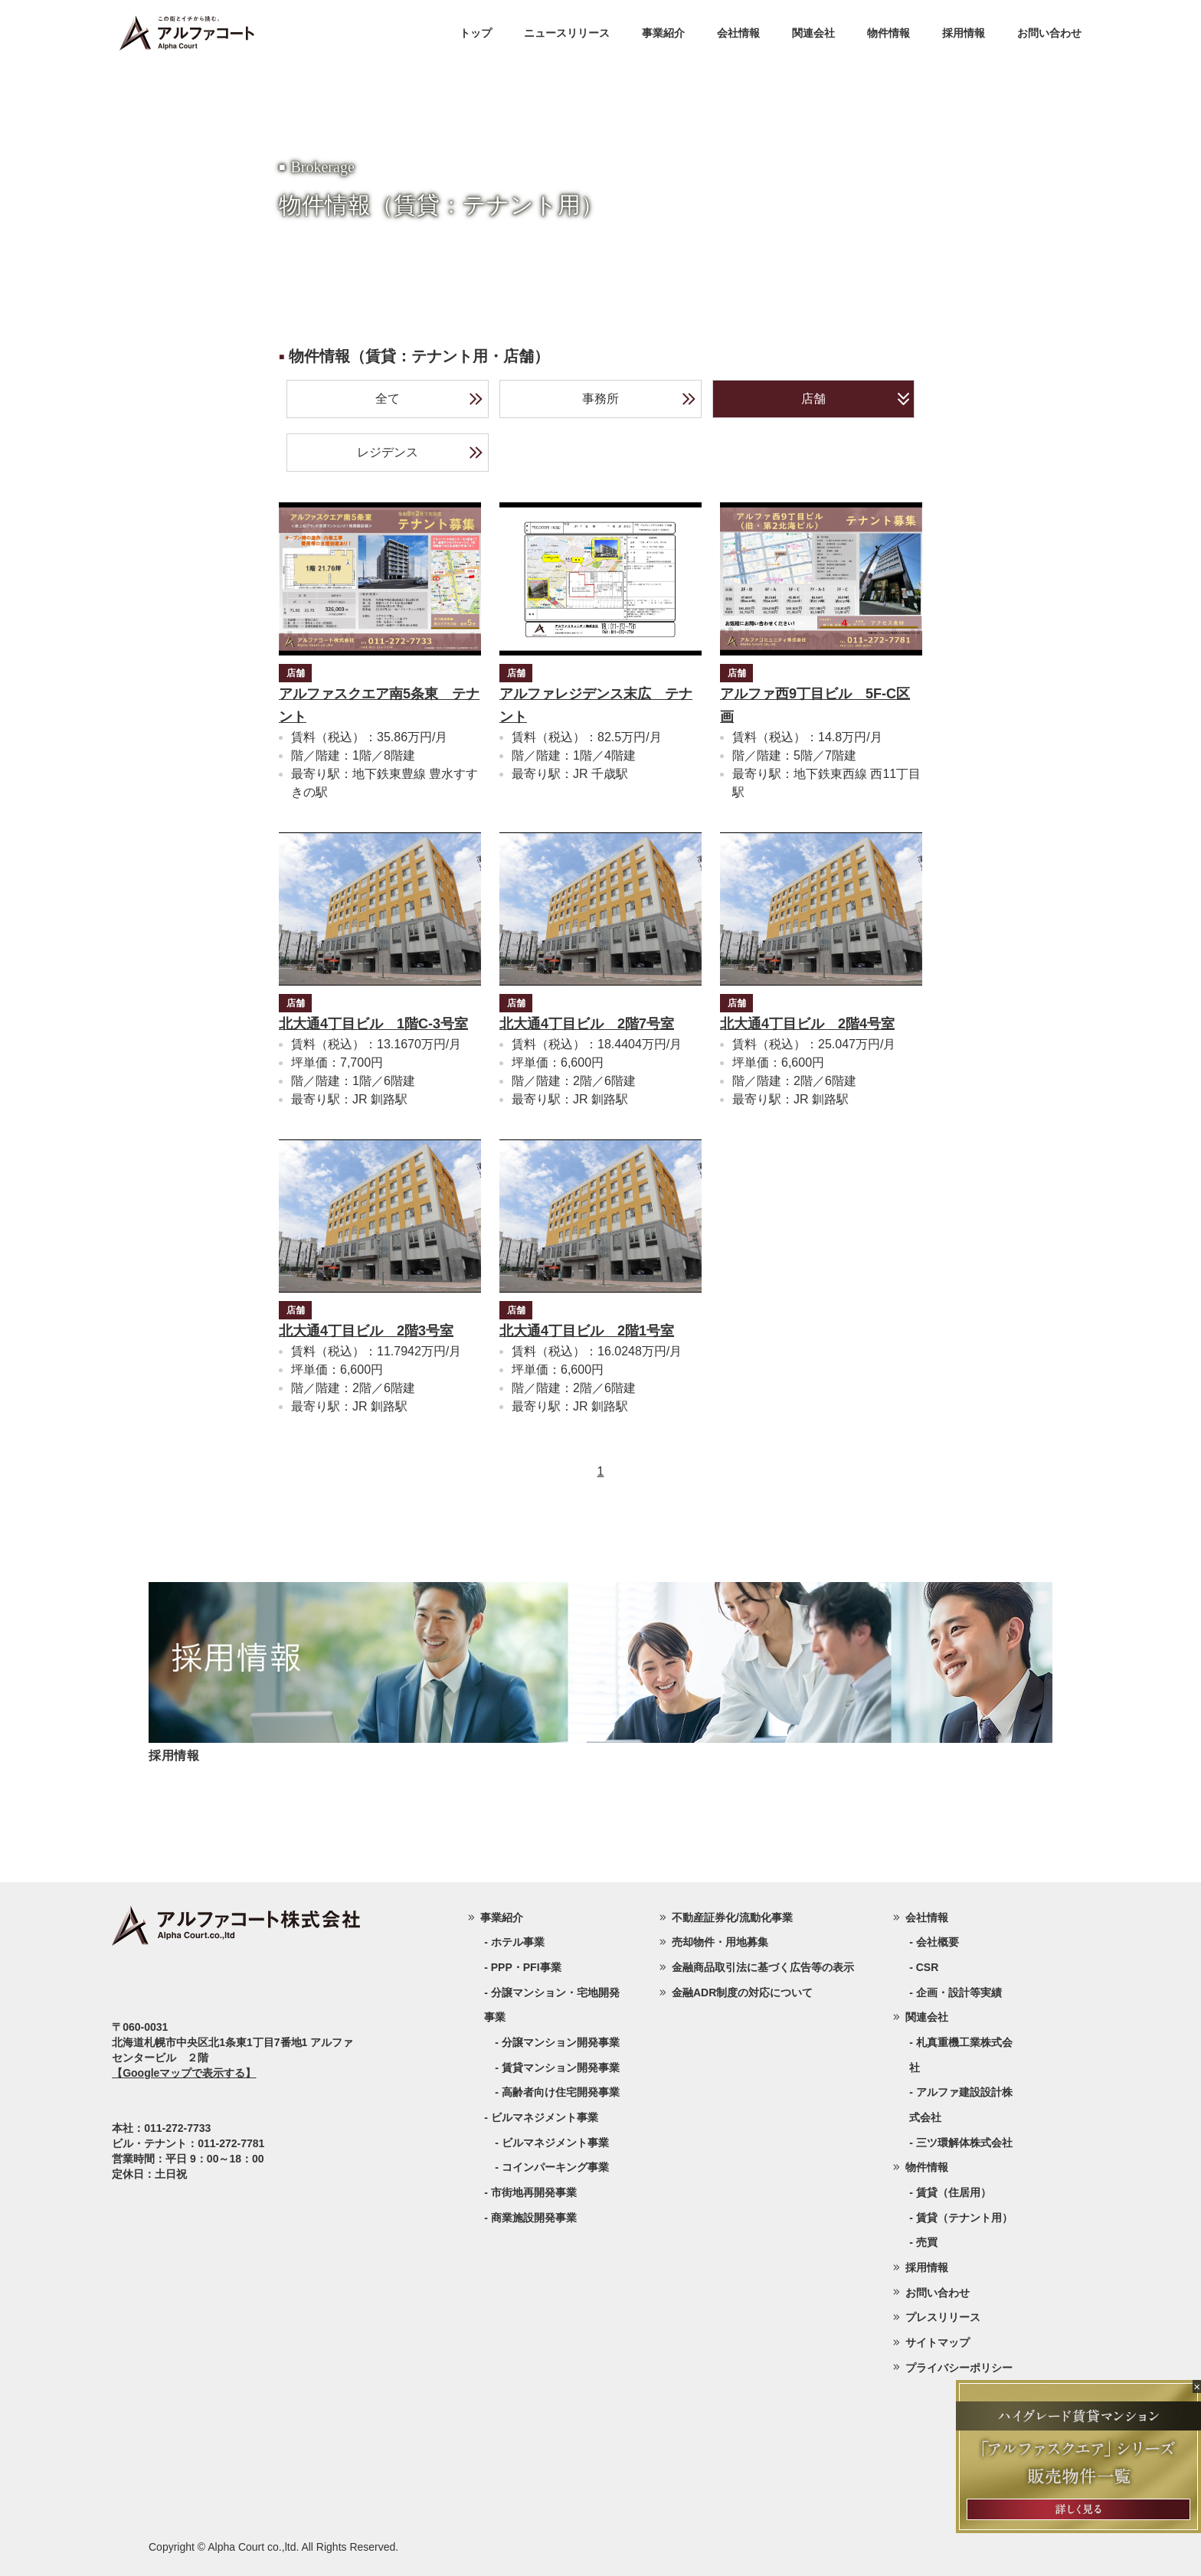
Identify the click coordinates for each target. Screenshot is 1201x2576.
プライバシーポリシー (959, 2368)
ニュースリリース (567, 33)
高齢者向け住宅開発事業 (561, 2092)
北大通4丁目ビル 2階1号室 (586, 1331)
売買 (927, 2242)
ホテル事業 (518, 1942)
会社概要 (937, 1942)
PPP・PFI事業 (526, 1967)
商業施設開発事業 (534, 2218)
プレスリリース (942, 2317)
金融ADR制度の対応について (742, 1992)
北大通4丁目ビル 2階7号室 (586, 1023)
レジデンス (420, 452)
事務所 (639, 398)
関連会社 (813, 33)
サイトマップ (937, 2342)
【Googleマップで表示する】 (184, 2073)
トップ (476, 33)
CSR (927, 1967)
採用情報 (963, 33)
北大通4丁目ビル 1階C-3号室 (373, 1023)
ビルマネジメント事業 (555, 2142)
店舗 (855, 398)
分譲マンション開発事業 (561, 2042)
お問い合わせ (1049, 33)
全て (429, 398)
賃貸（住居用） (953, 2192)
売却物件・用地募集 (720, 1942)
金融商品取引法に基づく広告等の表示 (763, 1967)
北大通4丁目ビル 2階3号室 (366, 1331)
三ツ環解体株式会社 (964, 2142)
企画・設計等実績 (959, 1992)
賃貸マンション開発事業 (561, 2067)
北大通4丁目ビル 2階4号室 (807, 1023)
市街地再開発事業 (534, 2192)
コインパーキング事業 (555, 2167)
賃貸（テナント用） (964, 2218)
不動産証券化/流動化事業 (732, 1917)
